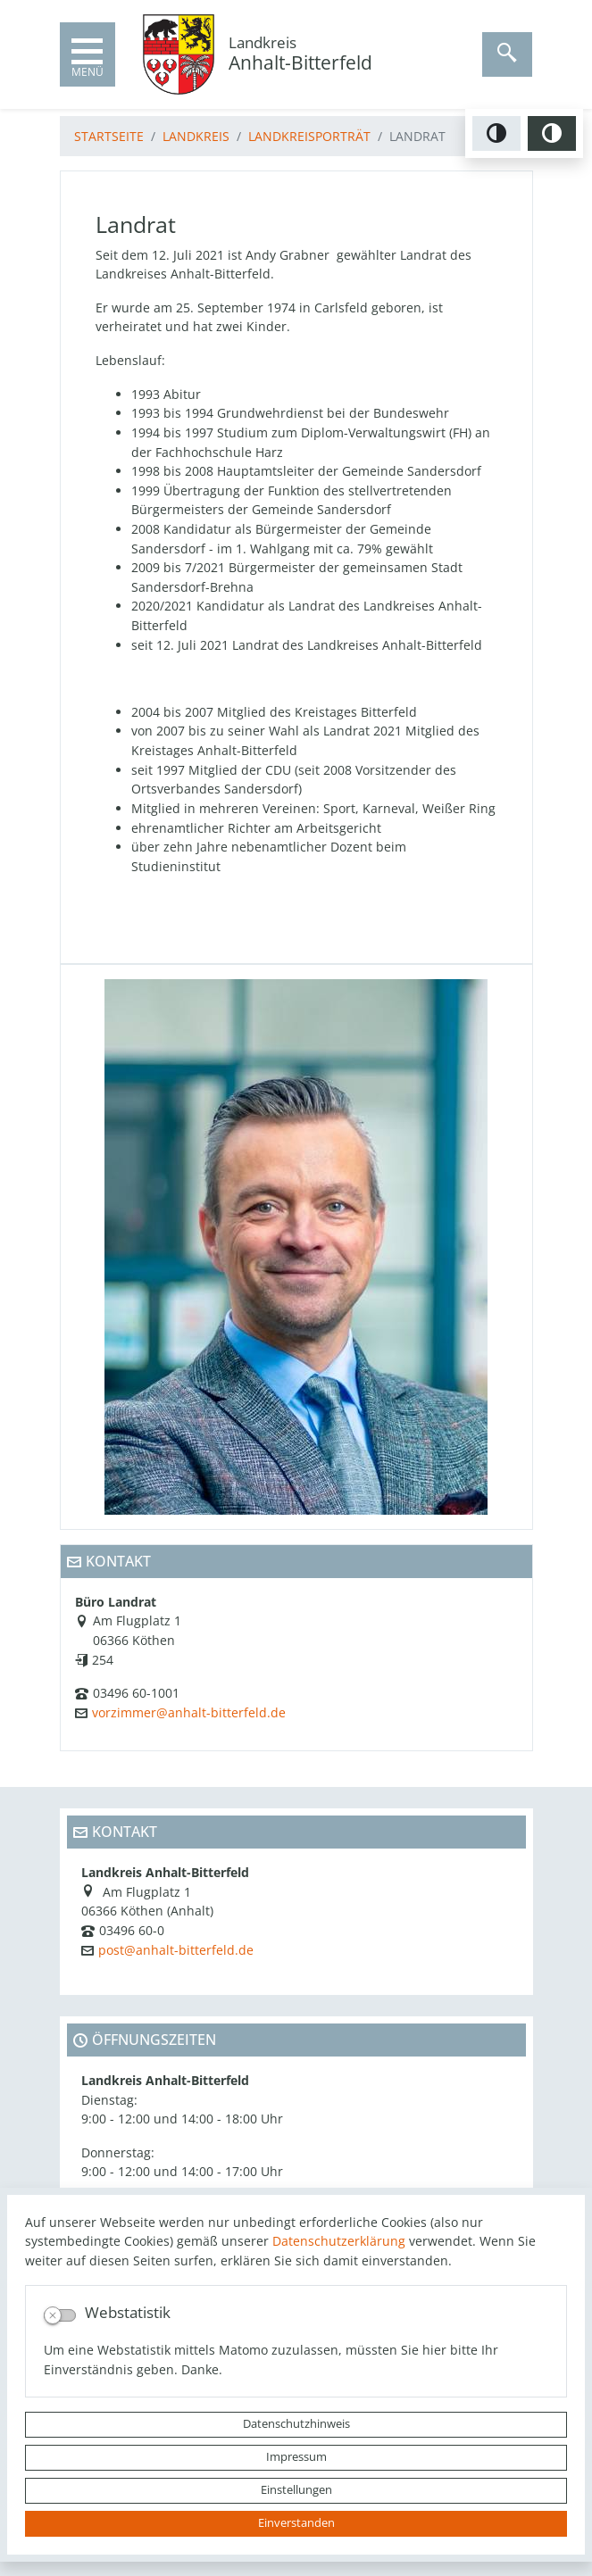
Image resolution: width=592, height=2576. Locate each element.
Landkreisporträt (309, 136)
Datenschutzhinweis (296, 2423)
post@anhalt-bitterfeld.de (176, 1949)
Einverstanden (296, 2522)
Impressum (296, 2456)
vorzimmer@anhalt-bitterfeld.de (189, 1712)
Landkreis (196, 136)
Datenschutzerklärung (338, 2240)
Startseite (109, 136)
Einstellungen (296, 2489)
